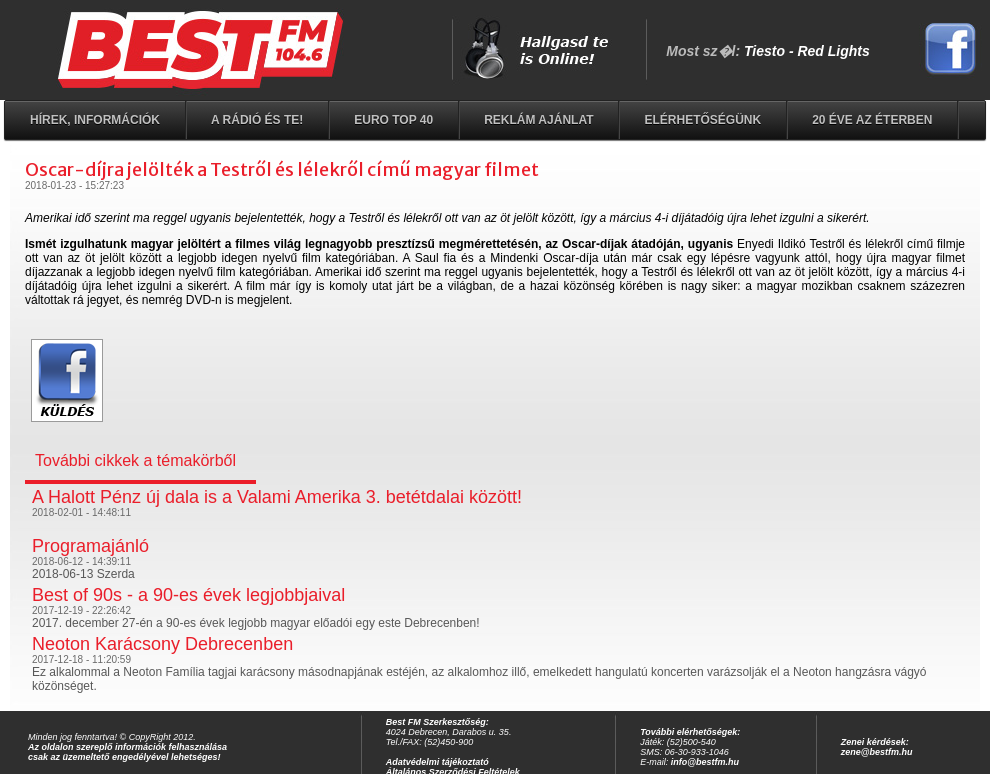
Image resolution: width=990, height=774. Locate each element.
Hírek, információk (95, 120)
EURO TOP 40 (393, 120)
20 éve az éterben (872, 120)
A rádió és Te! (257, 120)
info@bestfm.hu (705, 762)
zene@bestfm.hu (877, 752)
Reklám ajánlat (538, 120)
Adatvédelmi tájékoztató (437, 762)
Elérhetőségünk (702, 120)
